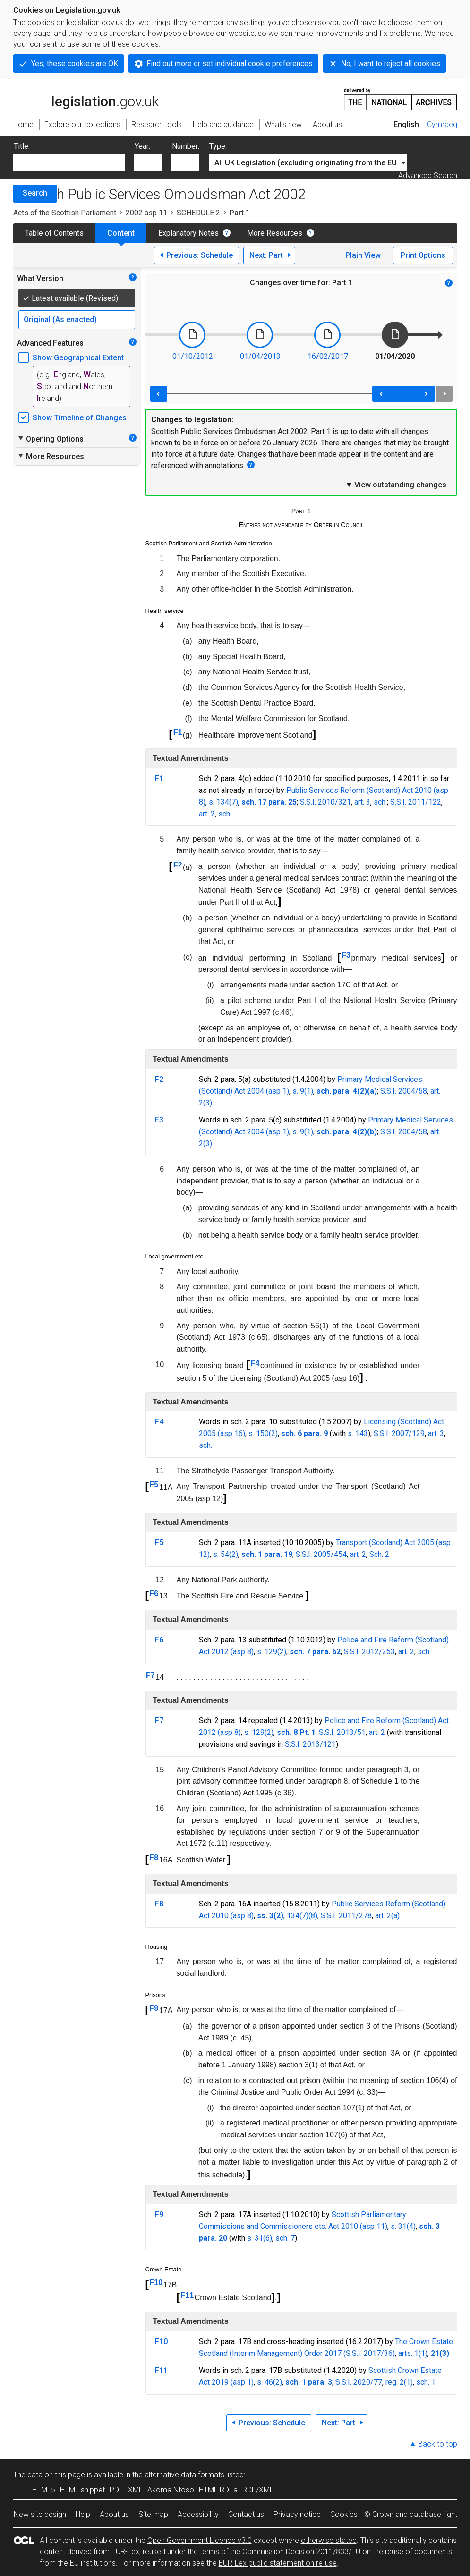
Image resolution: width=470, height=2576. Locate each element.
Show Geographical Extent (78, 357)
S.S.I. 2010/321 (325, 802)
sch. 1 (426, 2382)
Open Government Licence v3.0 (199, 2540)
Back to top (437, 2444)
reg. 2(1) (399, 2382)
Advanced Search (427, 175)
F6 (154, 1594)
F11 (187, 2295)
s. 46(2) (269, 2382)
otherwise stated (329, 2540)
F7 (150, 1675)
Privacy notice (297, 2514)
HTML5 (43, 2489)
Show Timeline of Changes (80, 417)
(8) (312, 1915)
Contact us (246, 2514)
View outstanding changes (395, 484)
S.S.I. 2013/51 (342, 1732)
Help (83, 2514)
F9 (154, 2008)
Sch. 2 (379, 1554)
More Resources (274, 233)
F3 (346, 955)
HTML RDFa (218, 2489)
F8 (154, 1857)
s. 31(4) (403, 2226)
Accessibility (198, 2514)
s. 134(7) (223, 802)
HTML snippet (82, 2489)
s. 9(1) (302, 1091)
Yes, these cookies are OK (74, 63)
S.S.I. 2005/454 (321, 1554)
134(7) (297, 1915)
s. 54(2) (225, 1554)
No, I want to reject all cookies (390, 63)
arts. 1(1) (412, 2353)
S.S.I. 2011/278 (346, 1915)
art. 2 (207, 813)
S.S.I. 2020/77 (358, 2382)
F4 (255, 1363)
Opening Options (50, 438)
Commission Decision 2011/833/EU (301, 2551)
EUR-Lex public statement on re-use (278, 2563)
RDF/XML (257, 2489)
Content (121, 233)
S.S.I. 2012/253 (369, 1651)
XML (135, 2489)
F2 (177, 865)
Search (35, 192)
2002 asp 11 (146, 212)
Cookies (344, 2514)
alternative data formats (184, 2474)
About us (114, 2514)
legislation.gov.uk (86, 98)
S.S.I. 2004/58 (403, 1091)
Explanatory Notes (188, 233)
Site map (153, 2514)
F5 (154, 1484)
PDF (116, 2489)
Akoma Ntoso (170, 2489)
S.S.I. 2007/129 (399, 1433)
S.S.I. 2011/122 (415, 802)
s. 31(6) (259, 2238)
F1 (177, 732)
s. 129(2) (271, 1651)
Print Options (423, 255)
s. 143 (358, 1433)
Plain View (363, 255)
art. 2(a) (387, 1915)
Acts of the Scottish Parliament (64, 212)
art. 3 (362, 802)
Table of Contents (54, 233)
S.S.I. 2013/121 (310, 1744)
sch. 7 (285, 2238)
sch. (380, 802)
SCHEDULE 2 (198, 212)
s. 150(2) (263, 1433)
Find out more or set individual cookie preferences (229, 63)
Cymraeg (442, 124)
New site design (40, 2514)
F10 (156, 2282)
